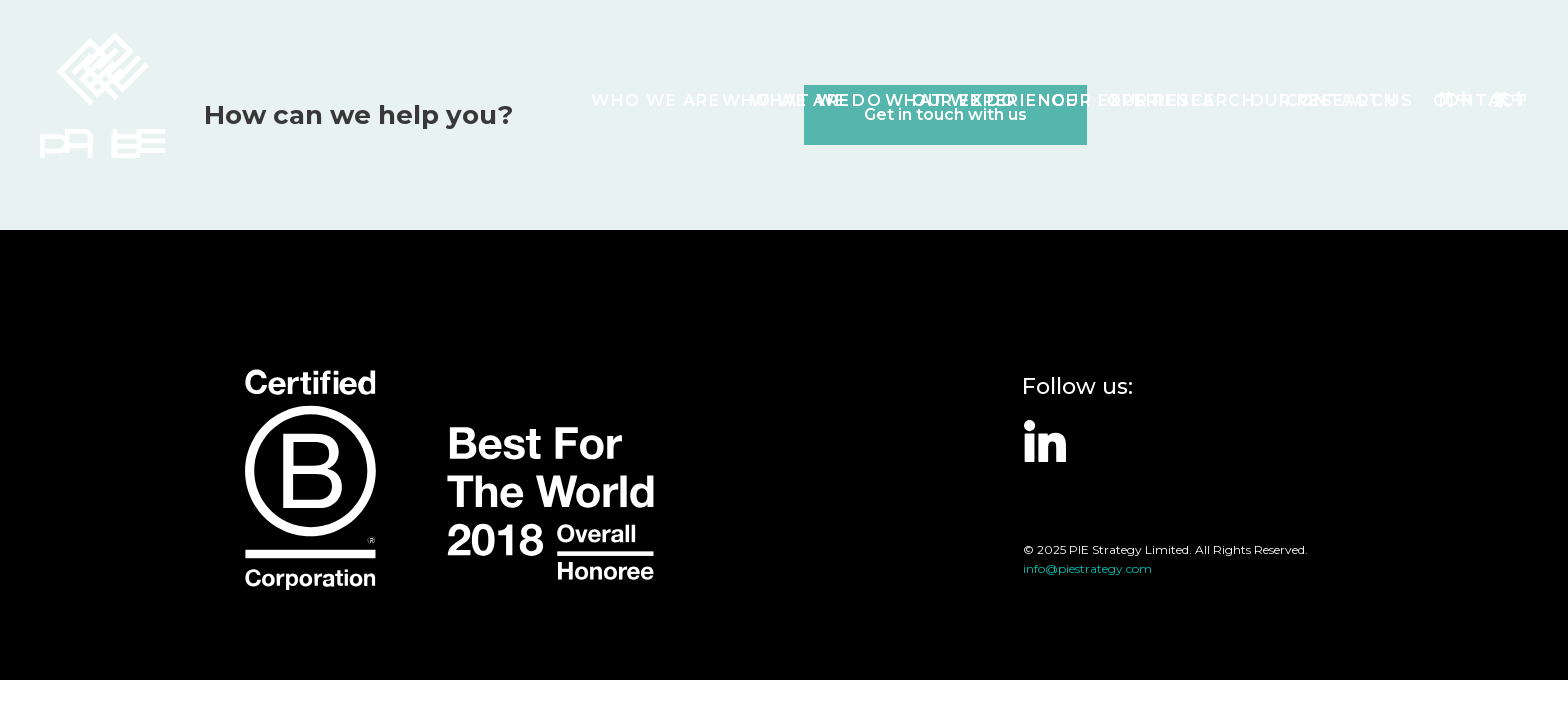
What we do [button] (816, 100)
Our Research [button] (1181, 100)
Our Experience (994, 100)
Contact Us (1349, 100)
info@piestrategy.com (1087, 568)
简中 (1455, 99)
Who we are (655, 100)
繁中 (1510, 99)
